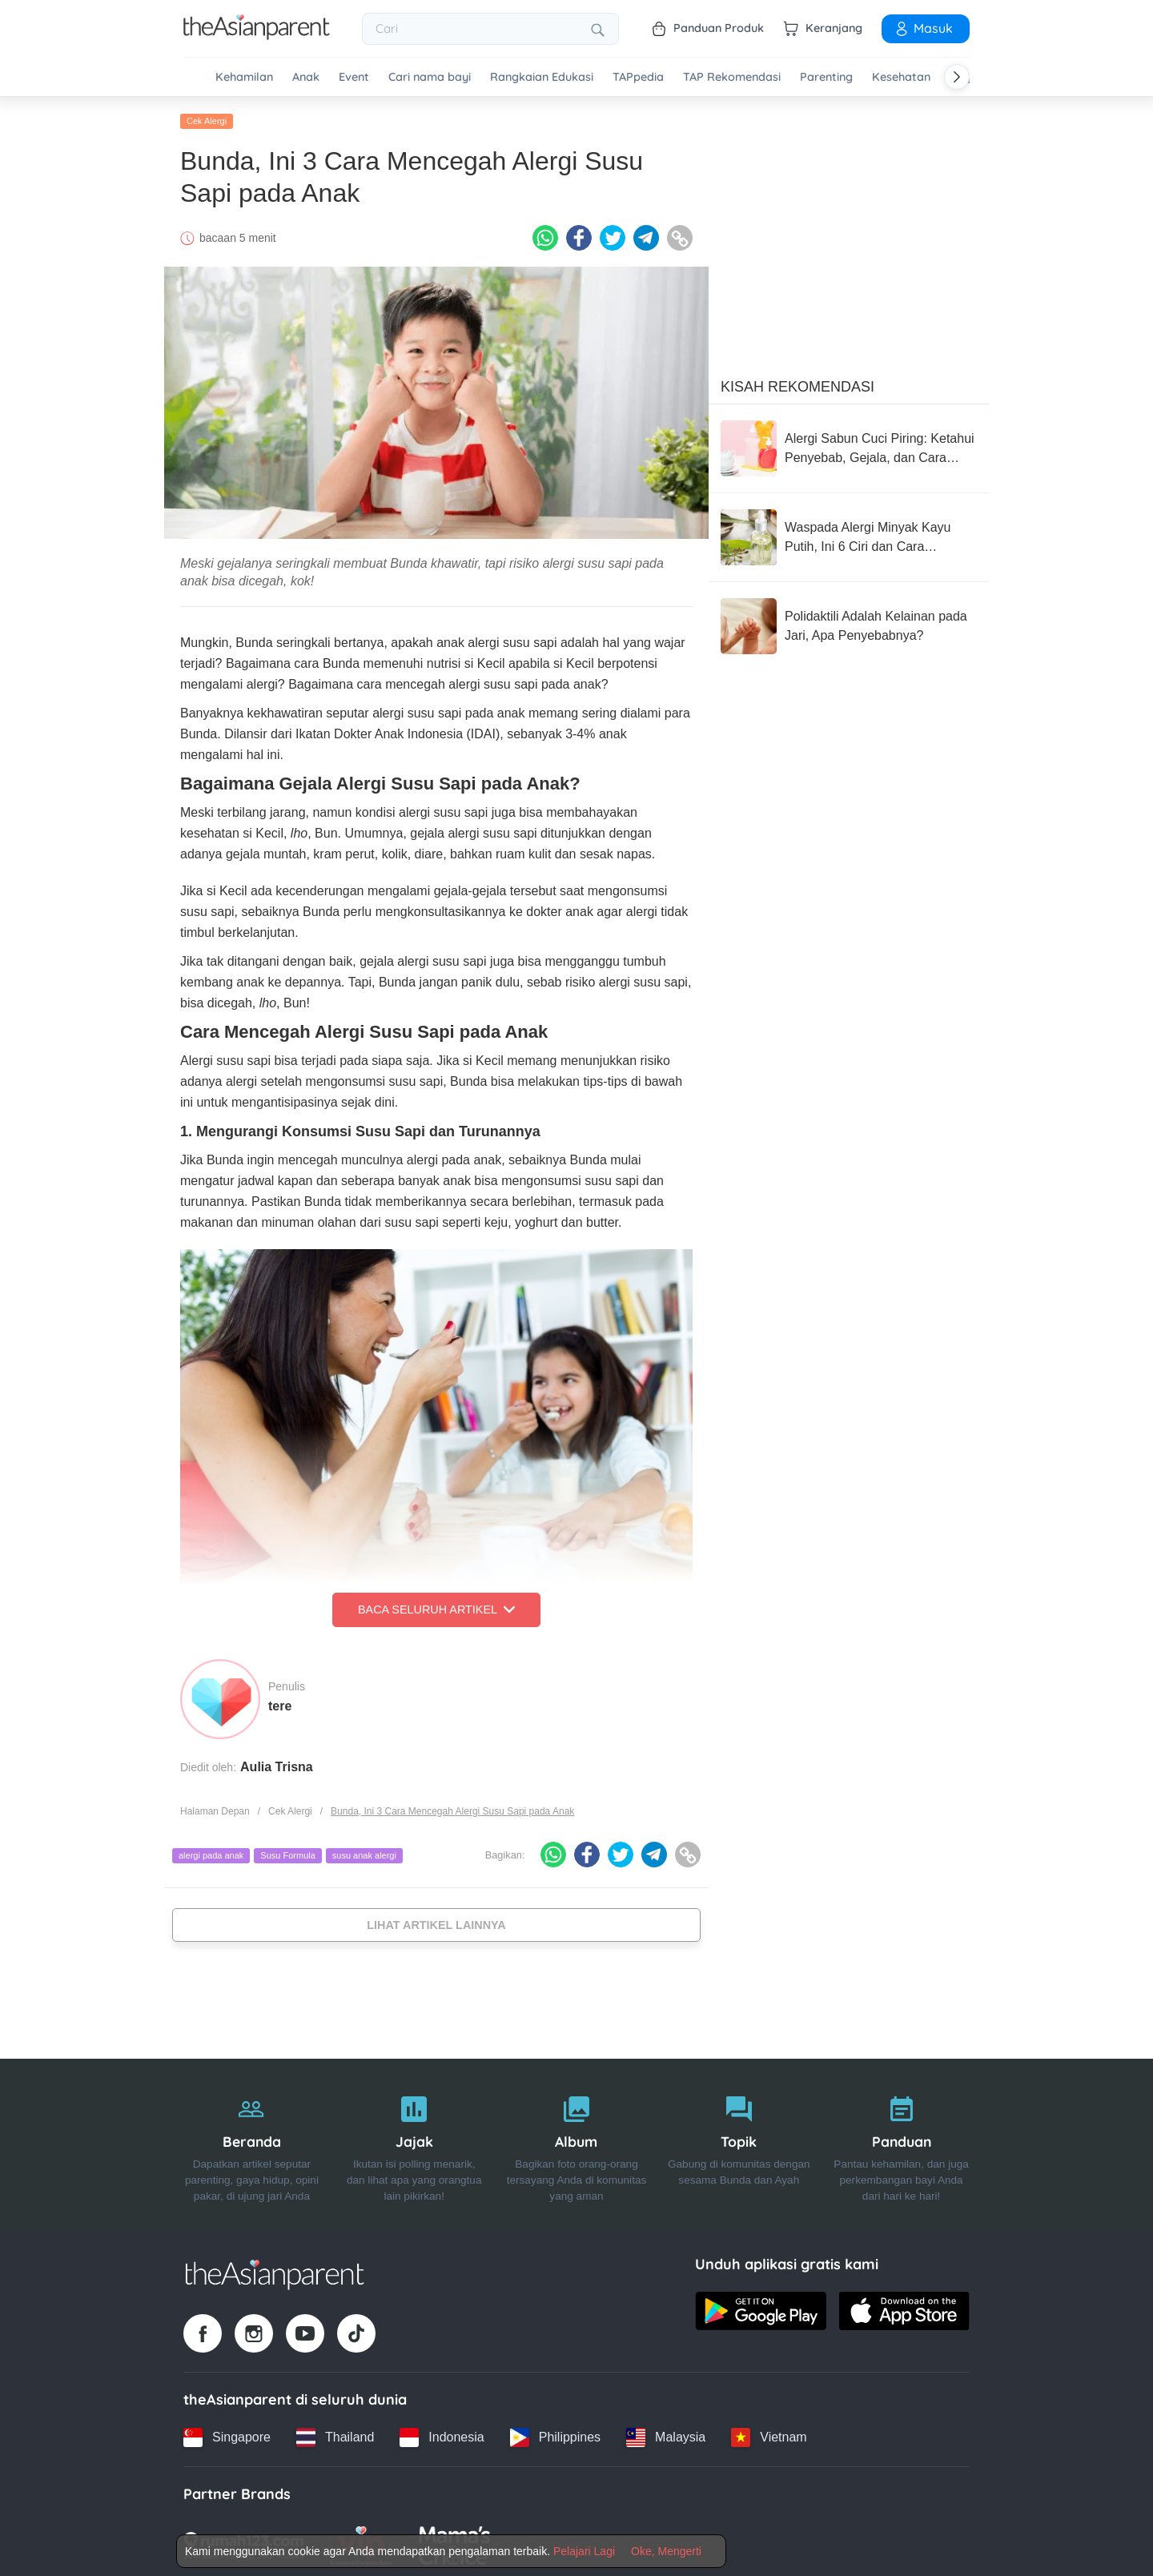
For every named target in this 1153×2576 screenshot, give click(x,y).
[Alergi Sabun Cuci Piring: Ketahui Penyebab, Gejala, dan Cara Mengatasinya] (849, 445)
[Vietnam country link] (768, 2433)
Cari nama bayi (429, 77)
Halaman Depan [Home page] (215, 1807)
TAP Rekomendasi (732, 77)
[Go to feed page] (256, 35)
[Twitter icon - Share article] (612, 234)
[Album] (577, 2141)
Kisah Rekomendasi (797, 384)
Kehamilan (244, 77)
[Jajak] (414, 2141)
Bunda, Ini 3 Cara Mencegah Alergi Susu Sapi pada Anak (452, 1807)
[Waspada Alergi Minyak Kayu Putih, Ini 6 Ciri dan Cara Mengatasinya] (849, 534)
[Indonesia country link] (442, 2433)
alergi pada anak (211, 1852)
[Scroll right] (957, 77)
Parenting (826, 77)
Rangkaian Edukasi (541, 77)
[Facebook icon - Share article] (579, 234)
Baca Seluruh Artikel (436, 1606)
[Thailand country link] (335, 2433)
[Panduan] (901, 2141)
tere (279, 1702)
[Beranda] (251, 2141)
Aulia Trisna (276, 1763)
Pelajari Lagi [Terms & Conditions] (584, 2551)
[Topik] (738, 2141)
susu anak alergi (364, 1852)
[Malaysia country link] (665, 2433)
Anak (305, 77)
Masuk (923, 28)
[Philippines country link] (555, 2433)
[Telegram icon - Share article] (646, 234)
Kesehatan (901, 77)
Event (354, 77)
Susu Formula (287, 1852)
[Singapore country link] (227, 2433)
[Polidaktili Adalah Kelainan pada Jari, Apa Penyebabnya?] (849, 623)
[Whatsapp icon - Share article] (545, 234)
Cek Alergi (207, 118)
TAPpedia (638, 77)
